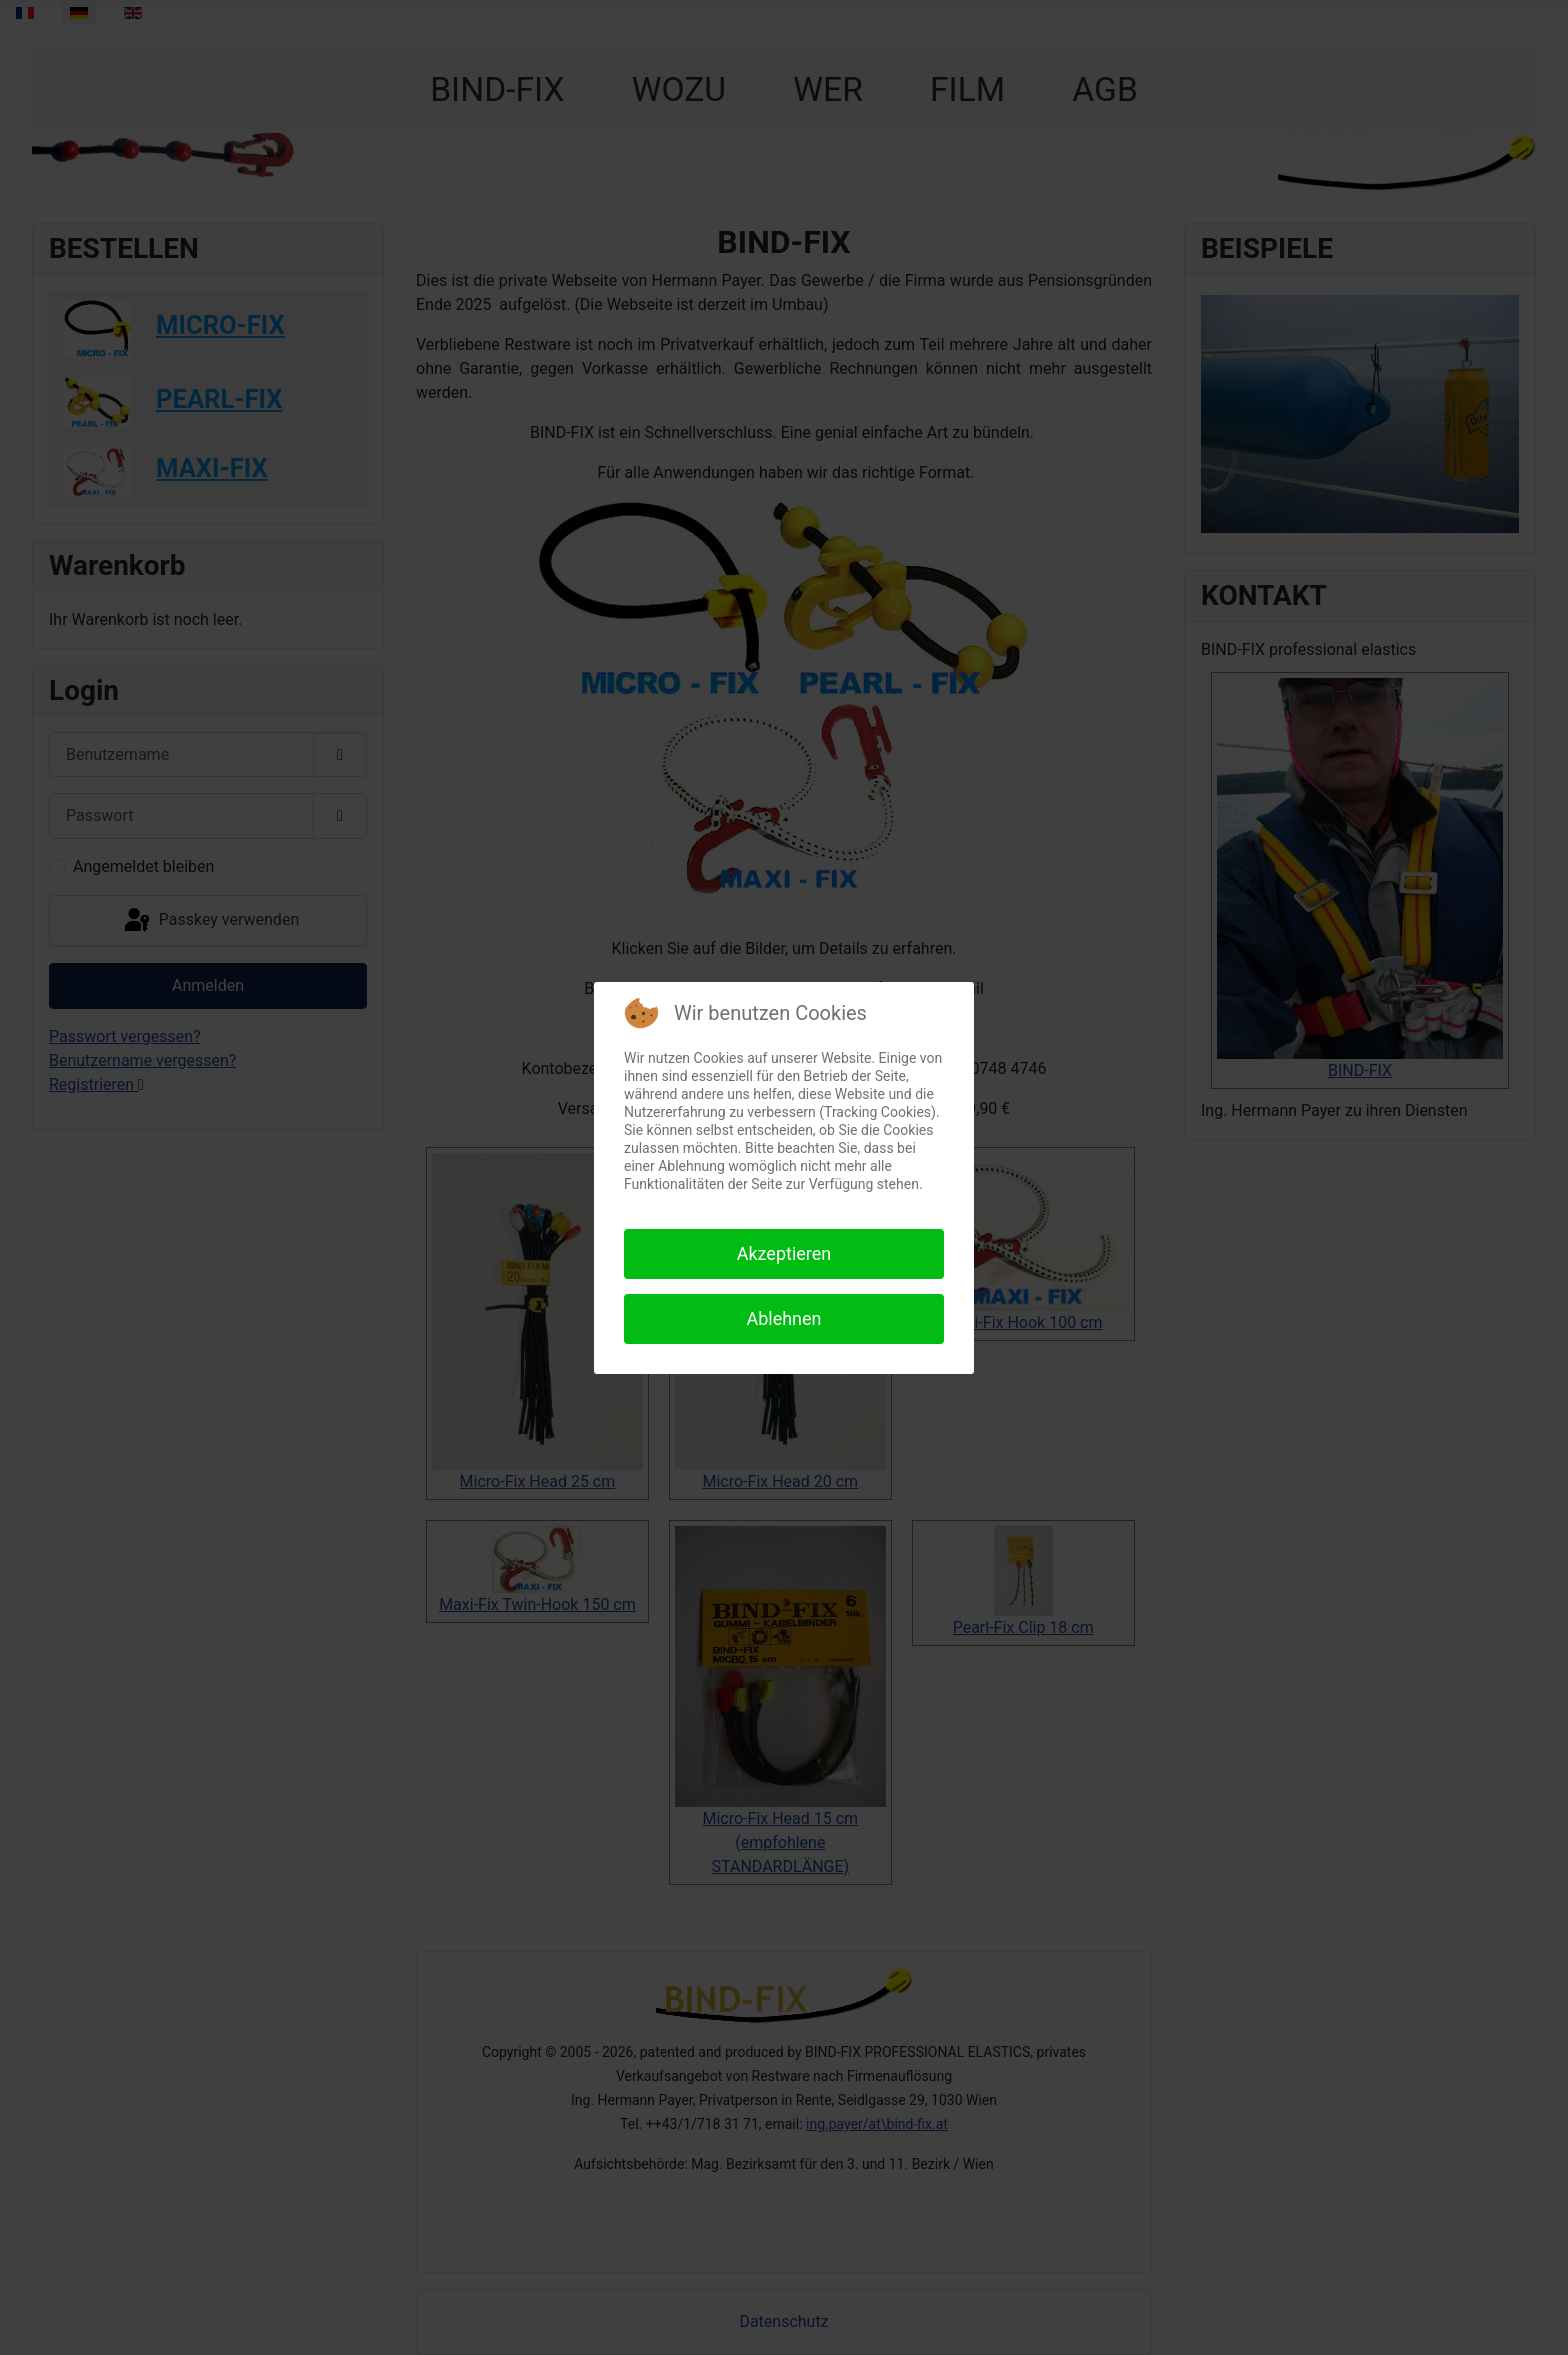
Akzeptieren (784, 1253)
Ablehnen (783, 1318)
